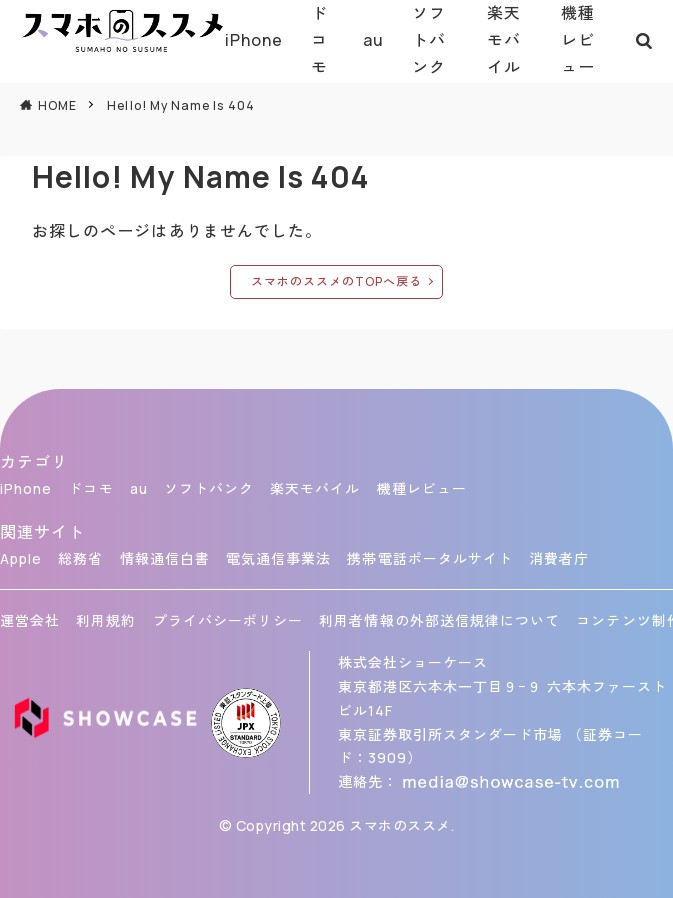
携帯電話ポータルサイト (430, 558)
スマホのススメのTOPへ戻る (337, 281)
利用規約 (106, 620)
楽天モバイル (504, 40)
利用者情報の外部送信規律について (439, 620)
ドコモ (319, 40)
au (373, 40)
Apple (21, 558)
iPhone (254, 40)
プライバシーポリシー (228, 620)
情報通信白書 (165, 558)
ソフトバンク (429, 40)
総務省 (80, 558)
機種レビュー (578, 40)
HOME (57, 105)
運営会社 (30, 620)
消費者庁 (559, 558)
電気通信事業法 (278, 558)
